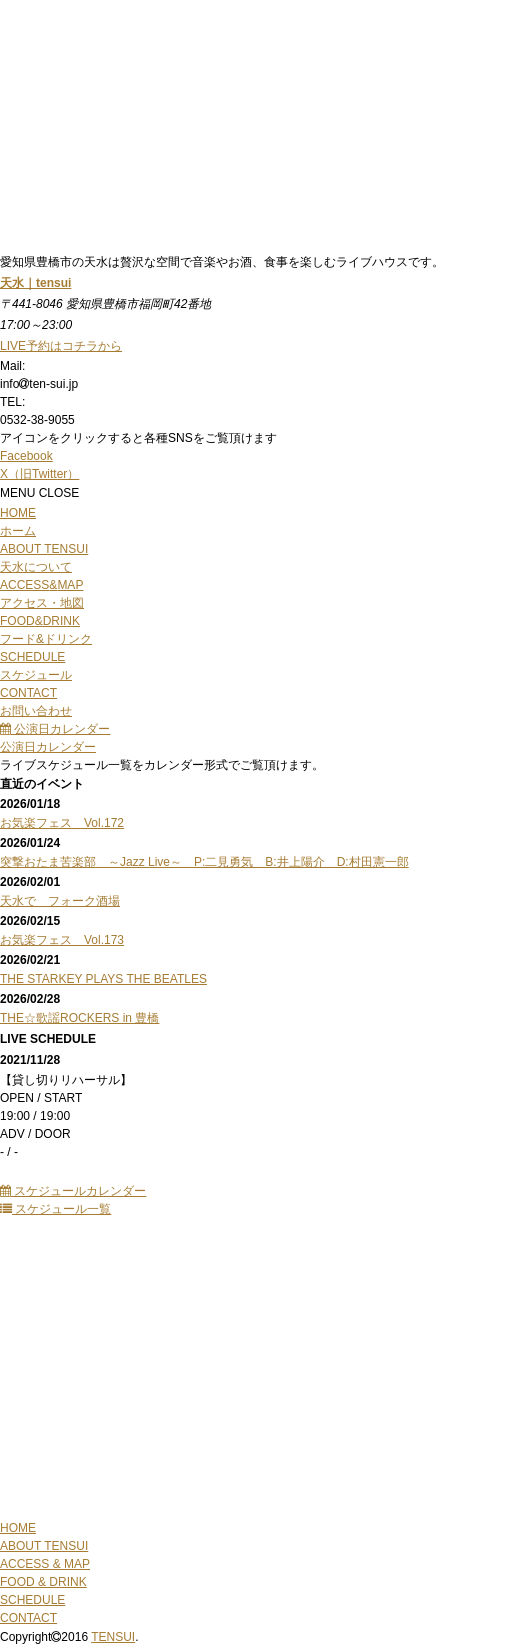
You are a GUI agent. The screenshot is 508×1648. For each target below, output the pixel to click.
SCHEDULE (32, 1600)
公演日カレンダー (55, 729)
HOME (18, 1528)
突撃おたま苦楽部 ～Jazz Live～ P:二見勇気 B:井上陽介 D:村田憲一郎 (204, 862)
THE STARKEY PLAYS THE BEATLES (103, 979)
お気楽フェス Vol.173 (62, 940)
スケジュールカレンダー (73, 1191)
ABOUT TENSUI (44, 1546)
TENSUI (113, 1637)
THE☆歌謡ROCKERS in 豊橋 (79, 1018)
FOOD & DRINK (43, 1582)
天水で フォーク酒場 (60, 901)
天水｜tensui (35, 283)
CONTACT (28, 1618)
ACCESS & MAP (45, 1564)
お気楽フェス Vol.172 (62, 823)
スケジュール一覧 (55, 1209)
